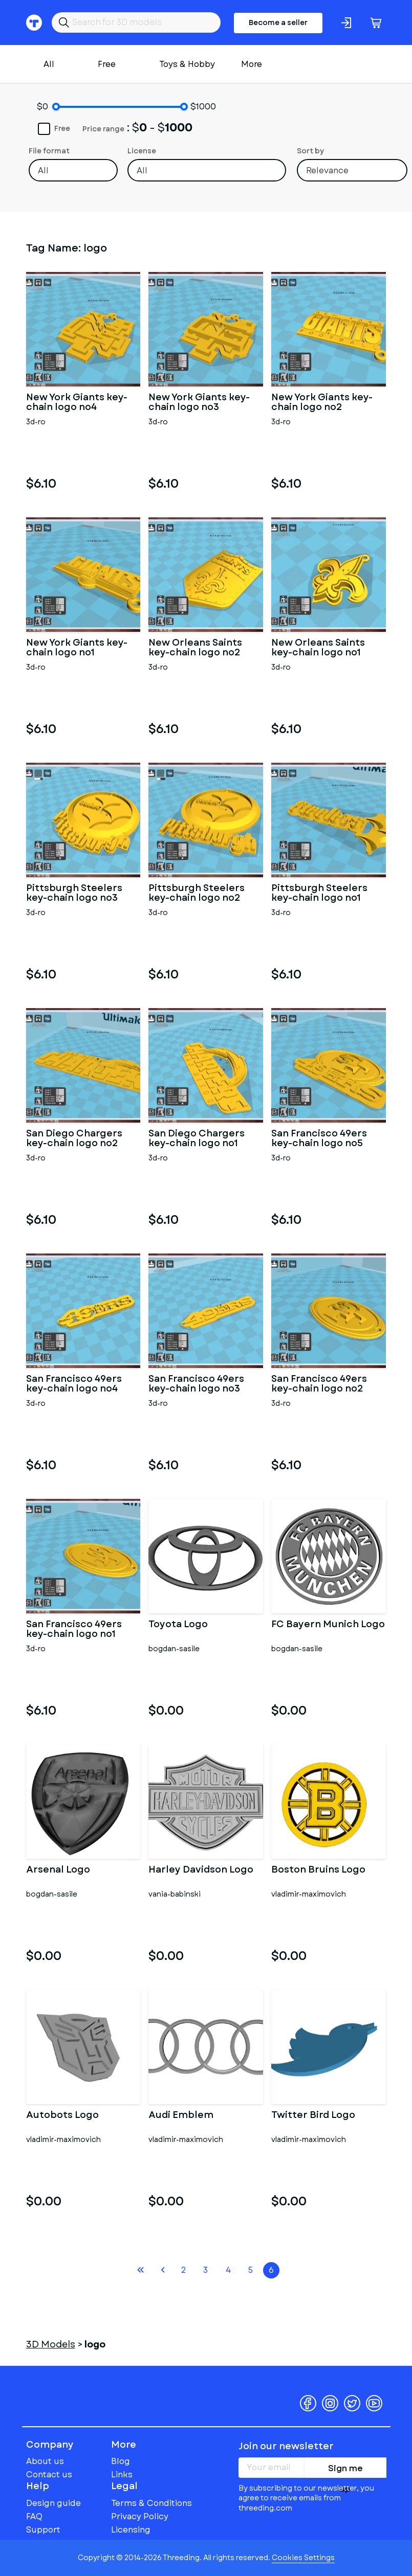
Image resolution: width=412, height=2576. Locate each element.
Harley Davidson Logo (200, 1870)
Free (107, 64)
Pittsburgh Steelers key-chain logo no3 (74, 893)
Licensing (130, 2530)
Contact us (49, 2474)
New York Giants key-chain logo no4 (76, 403)
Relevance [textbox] (327, 170)
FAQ (34, 2516)
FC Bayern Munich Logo (328, 1625)
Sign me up (345, 2470)
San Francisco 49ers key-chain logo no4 (74, 1384)
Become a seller (278, 22)
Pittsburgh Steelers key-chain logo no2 (196, 893)
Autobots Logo (62, 2116)
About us (45, 2461)
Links (122, 2474)
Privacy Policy (139, 2516)
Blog (120, 2461)
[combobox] (73, 170)
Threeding (65, 2387)
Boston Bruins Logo (318, 1870)
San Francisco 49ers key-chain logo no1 (74, 1630)
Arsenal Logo (58, 1870)
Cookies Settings (303, 2557)
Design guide (53, 2503)
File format (49, 151)
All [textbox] (43, 170)
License (141, 151)
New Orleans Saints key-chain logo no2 (195, 648)
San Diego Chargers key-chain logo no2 (74, 1139)
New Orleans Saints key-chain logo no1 (318, 648)
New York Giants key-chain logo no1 (76, 648)
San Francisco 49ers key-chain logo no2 (319, 1384)
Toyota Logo (178, 1625)
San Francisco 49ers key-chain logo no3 (196, 1384)
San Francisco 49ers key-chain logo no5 (319, 1139)
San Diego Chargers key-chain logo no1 (196, 1139)
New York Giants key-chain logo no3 (199, 403)
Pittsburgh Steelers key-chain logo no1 (319, 893)
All (49, 64)
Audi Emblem (180, 2116)
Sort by (310, 151)
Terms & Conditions (151, 2503)
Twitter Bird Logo (313, 2116)
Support (43, 2530)
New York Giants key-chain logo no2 (322, 403)
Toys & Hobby (187, 64)
